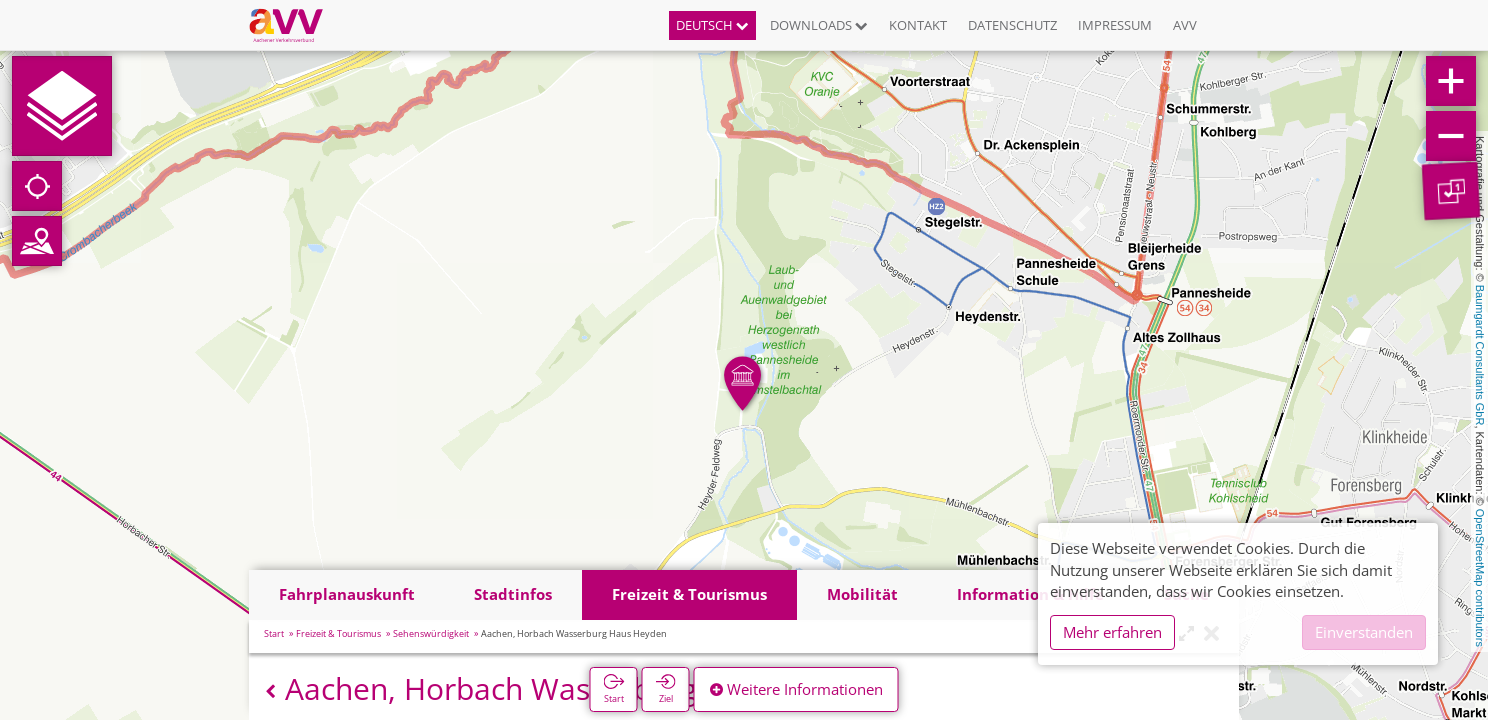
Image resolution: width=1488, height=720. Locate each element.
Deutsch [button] (712, 25)
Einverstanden (1364, 632)
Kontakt (918, 25)
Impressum (1115, 25)
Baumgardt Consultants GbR (1480, 355)
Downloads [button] (819, 25)
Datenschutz (1012, 25)
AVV (1185, 25)
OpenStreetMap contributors (1480, 578)
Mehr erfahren (1112, 632)
